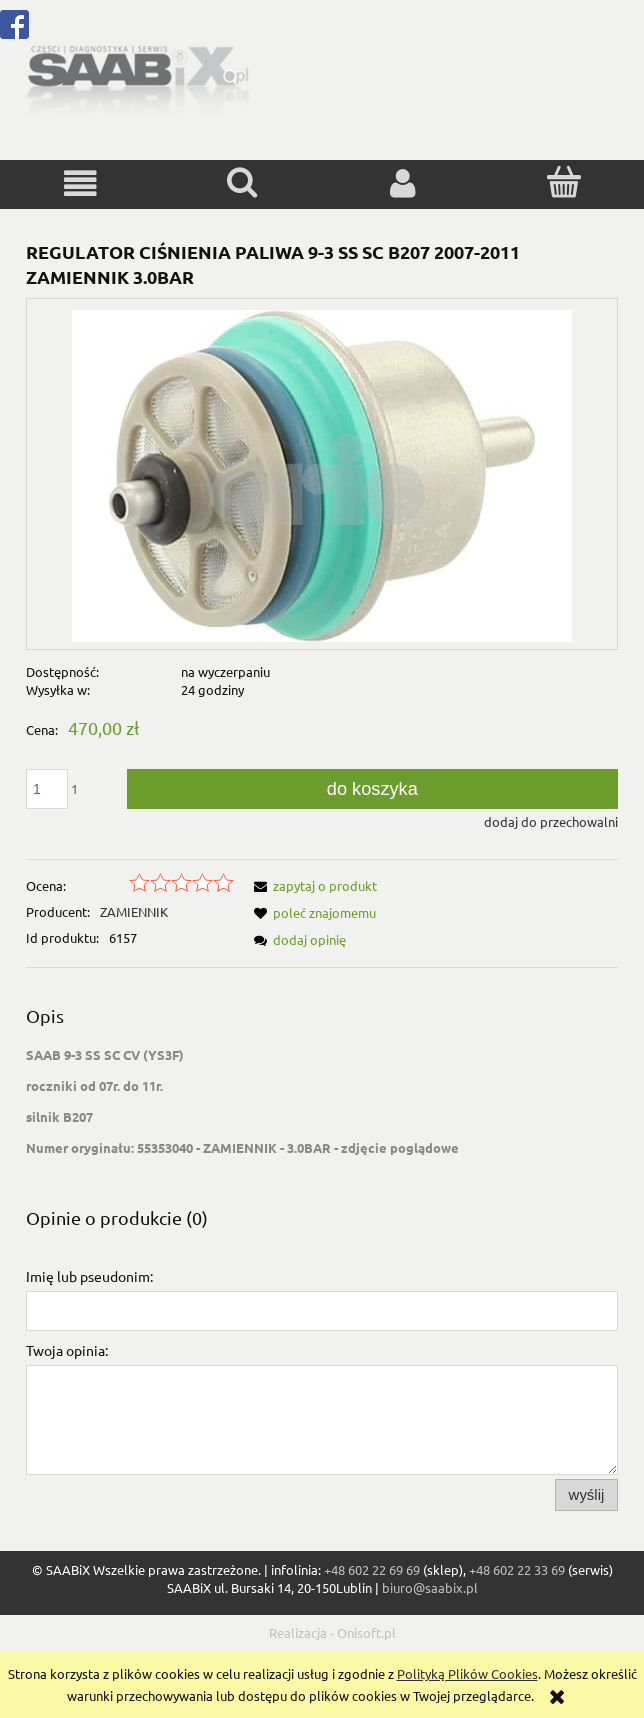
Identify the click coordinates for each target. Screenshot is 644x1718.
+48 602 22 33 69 (517, 1569)
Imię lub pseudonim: (89, 1276)
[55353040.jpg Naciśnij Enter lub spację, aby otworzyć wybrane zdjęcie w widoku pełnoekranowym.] (322, 473)
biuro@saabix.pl (430, 1587)
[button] (80, 183)
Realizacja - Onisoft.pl (332, 1632)
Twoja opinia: (67, 1350)
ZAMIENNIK (134, 911)
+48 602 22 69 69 (372, 1569)
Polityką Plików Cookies (467, 1673)
